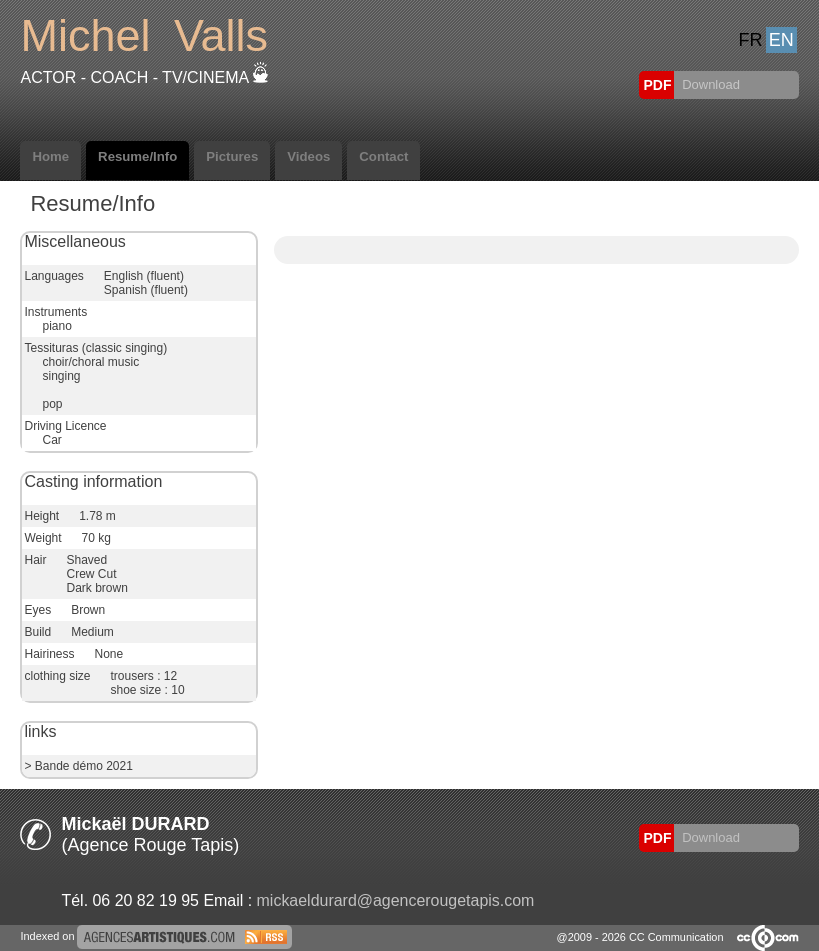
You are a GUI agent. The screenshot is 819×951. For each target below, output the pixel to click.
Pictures (232, 156)
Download (709, 84)
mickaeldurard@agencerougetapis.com (396, 900)
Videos (308, 156)
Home (50, 156)
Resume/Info (137, 156)
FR (751, 40)
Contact (383, 156)
